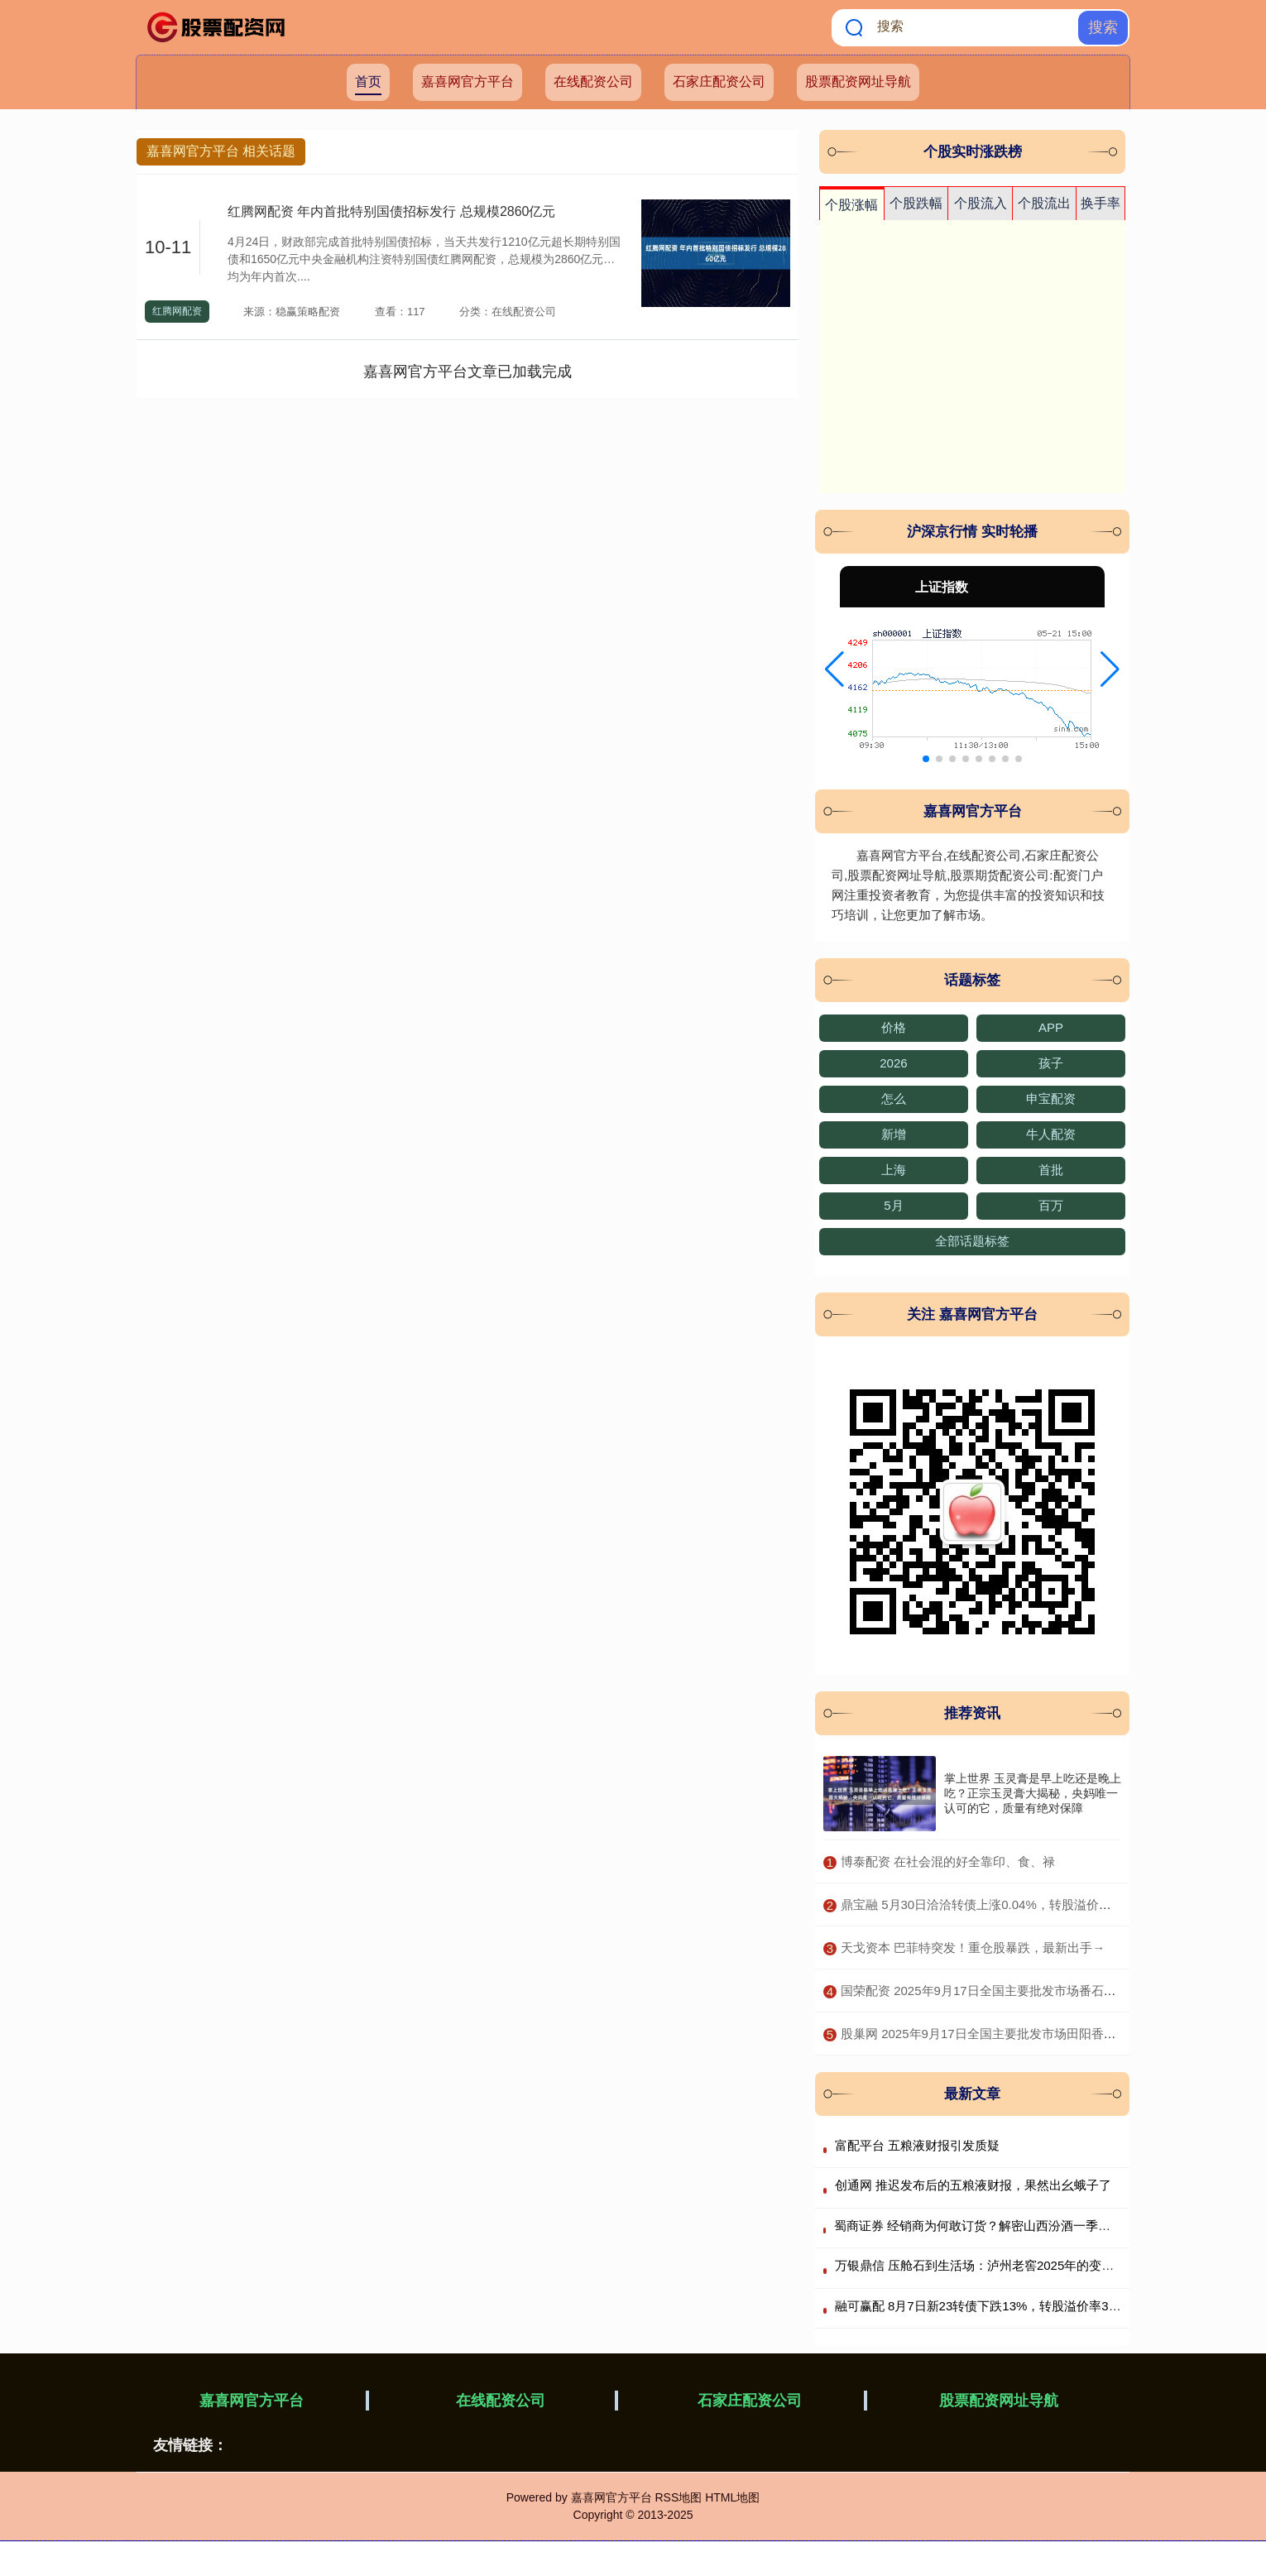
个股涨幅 (851, 205)
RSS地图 (678, 2497)
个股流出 (1044, 203)
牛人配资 (1051, 1134)
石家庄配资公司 (719, 81)
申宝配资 (1051, 1098)
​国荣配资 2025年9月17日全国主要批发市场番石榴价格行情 (1003, 1991)
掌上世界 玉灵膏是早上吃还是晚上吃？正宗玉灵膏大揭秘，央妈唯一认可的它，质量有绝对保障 (1032, 1793)
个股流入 (980, 203)
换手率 (1100, 203)
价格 (893, 1027)
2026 (893, 1063)
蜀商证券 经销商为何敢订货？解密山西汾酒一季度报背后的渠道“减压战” (1032, 2226)
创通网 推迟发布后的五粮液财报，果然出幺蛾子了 (973, 2185)
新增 (893, 1134)
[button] (834, 669)
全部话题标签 (972, 1241)
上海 (893, 1170)
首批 (1050, 1170)
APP (1050, 1027)
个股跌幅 (916, 203)
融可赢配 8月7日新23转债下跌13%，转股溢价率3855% (987, 2306)
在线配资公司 (593, 81)
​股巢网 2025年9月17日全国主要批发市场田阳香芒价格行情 (1003, 2034)
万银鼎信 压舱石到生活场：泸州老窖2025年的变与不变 (987, 2265)
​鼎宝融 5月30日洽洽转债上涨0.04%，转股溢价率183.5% (997, 1904)
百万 (1050, 1205)
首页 (368, 81)
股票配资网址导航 (858, 81)
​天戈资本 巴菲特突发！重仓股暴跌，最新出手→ (973, 1947)
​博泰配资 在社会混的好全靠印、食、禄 (948, 1861)
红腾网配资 (177, 311)
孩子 (1050, 1063)
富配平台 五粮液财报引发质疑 (917, 2145)
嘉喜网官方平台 (467, 81)
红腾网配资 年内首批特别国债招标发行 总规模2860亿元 (391, 211)
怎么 (893, 1098)
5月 (893, 1205)
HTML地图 (732, 2497)
